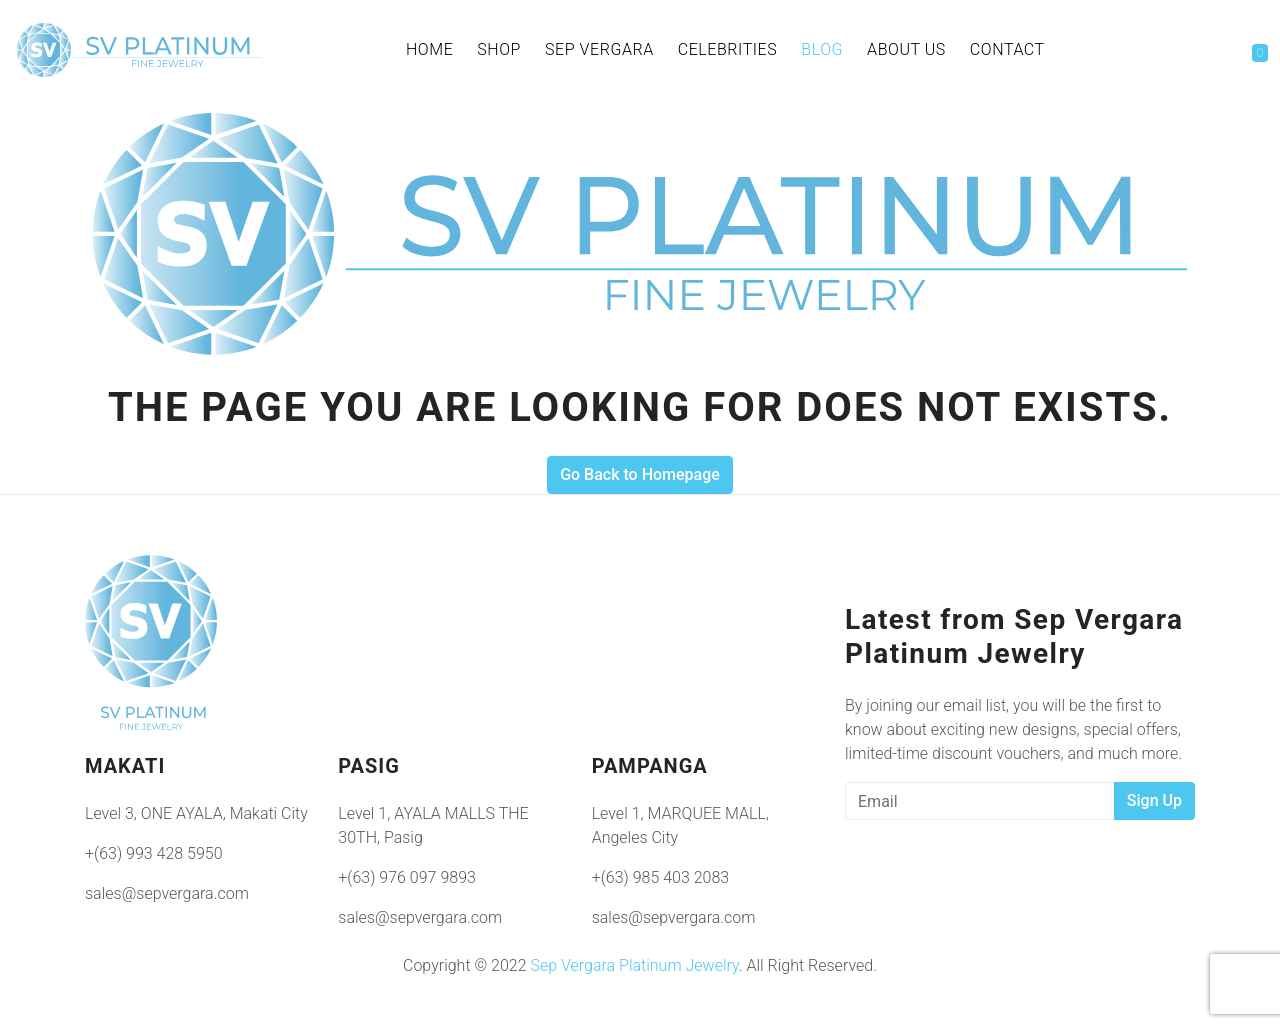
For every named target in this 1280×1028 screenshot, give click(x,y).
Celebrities (728, 49)
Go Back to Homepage (640, 474)
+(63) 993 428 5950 (154, 853)
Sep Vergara (599, 49)
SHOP (499, 49)
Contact (1007, 49)
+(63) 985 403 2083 (661, 877)
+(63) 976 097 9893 (407, 877)
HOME (429, 49)
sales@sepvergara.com (167, 893)
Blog (822, 49)
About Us (906, 49)
